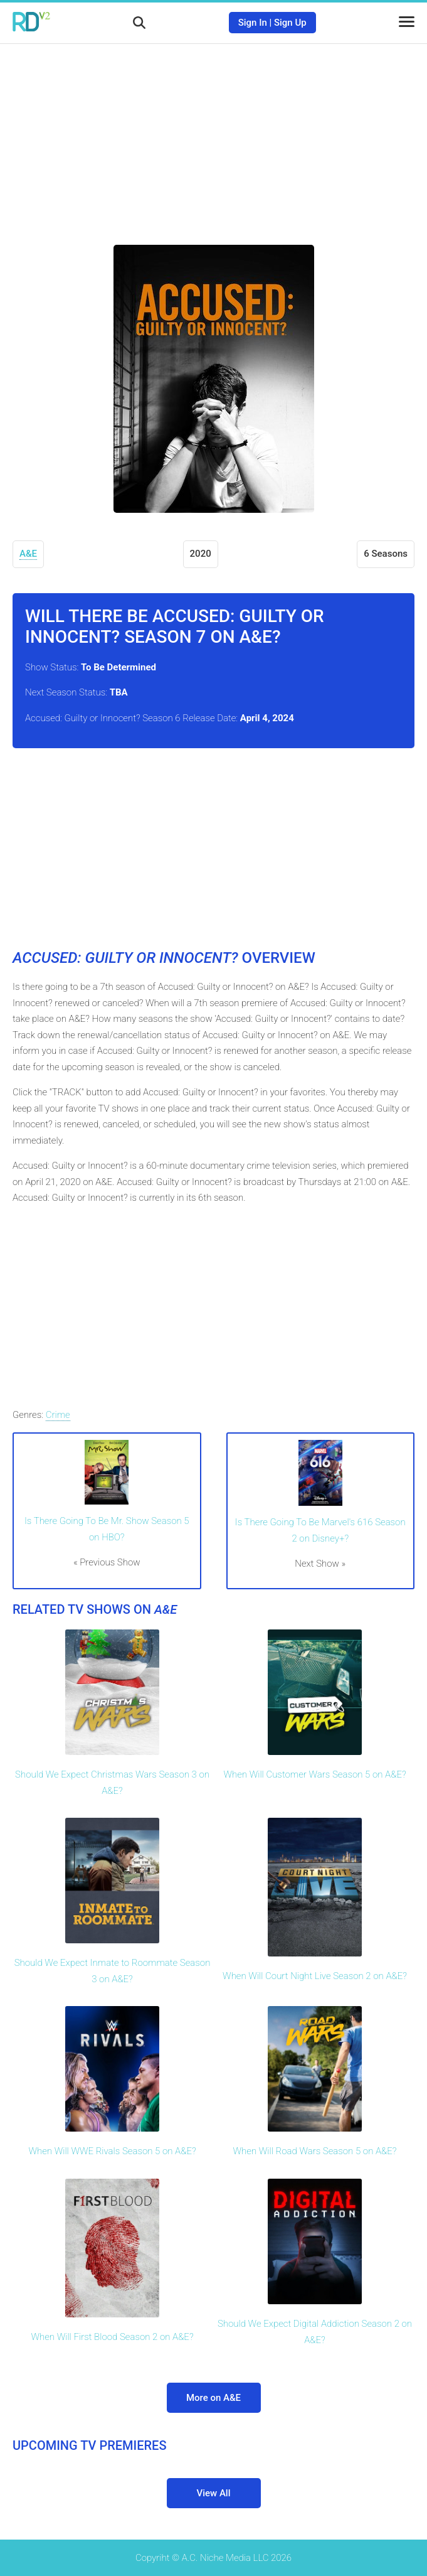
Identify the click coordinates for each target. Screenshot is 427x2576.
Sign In (252, 22)
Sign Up (290, 22)
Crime (58, 1414)
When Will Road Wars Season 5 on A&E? (315, 2151)
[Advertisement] (214, 134)
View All (214, 2493)
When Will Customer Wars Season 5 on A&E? (314, 1774)
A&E (28, 553)
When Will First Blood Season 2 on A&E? (112, 2337)
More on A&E (213, 2397)
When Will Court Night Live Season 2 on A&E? (315, 1976)
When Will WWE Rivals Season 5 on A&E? (112, 2151)
